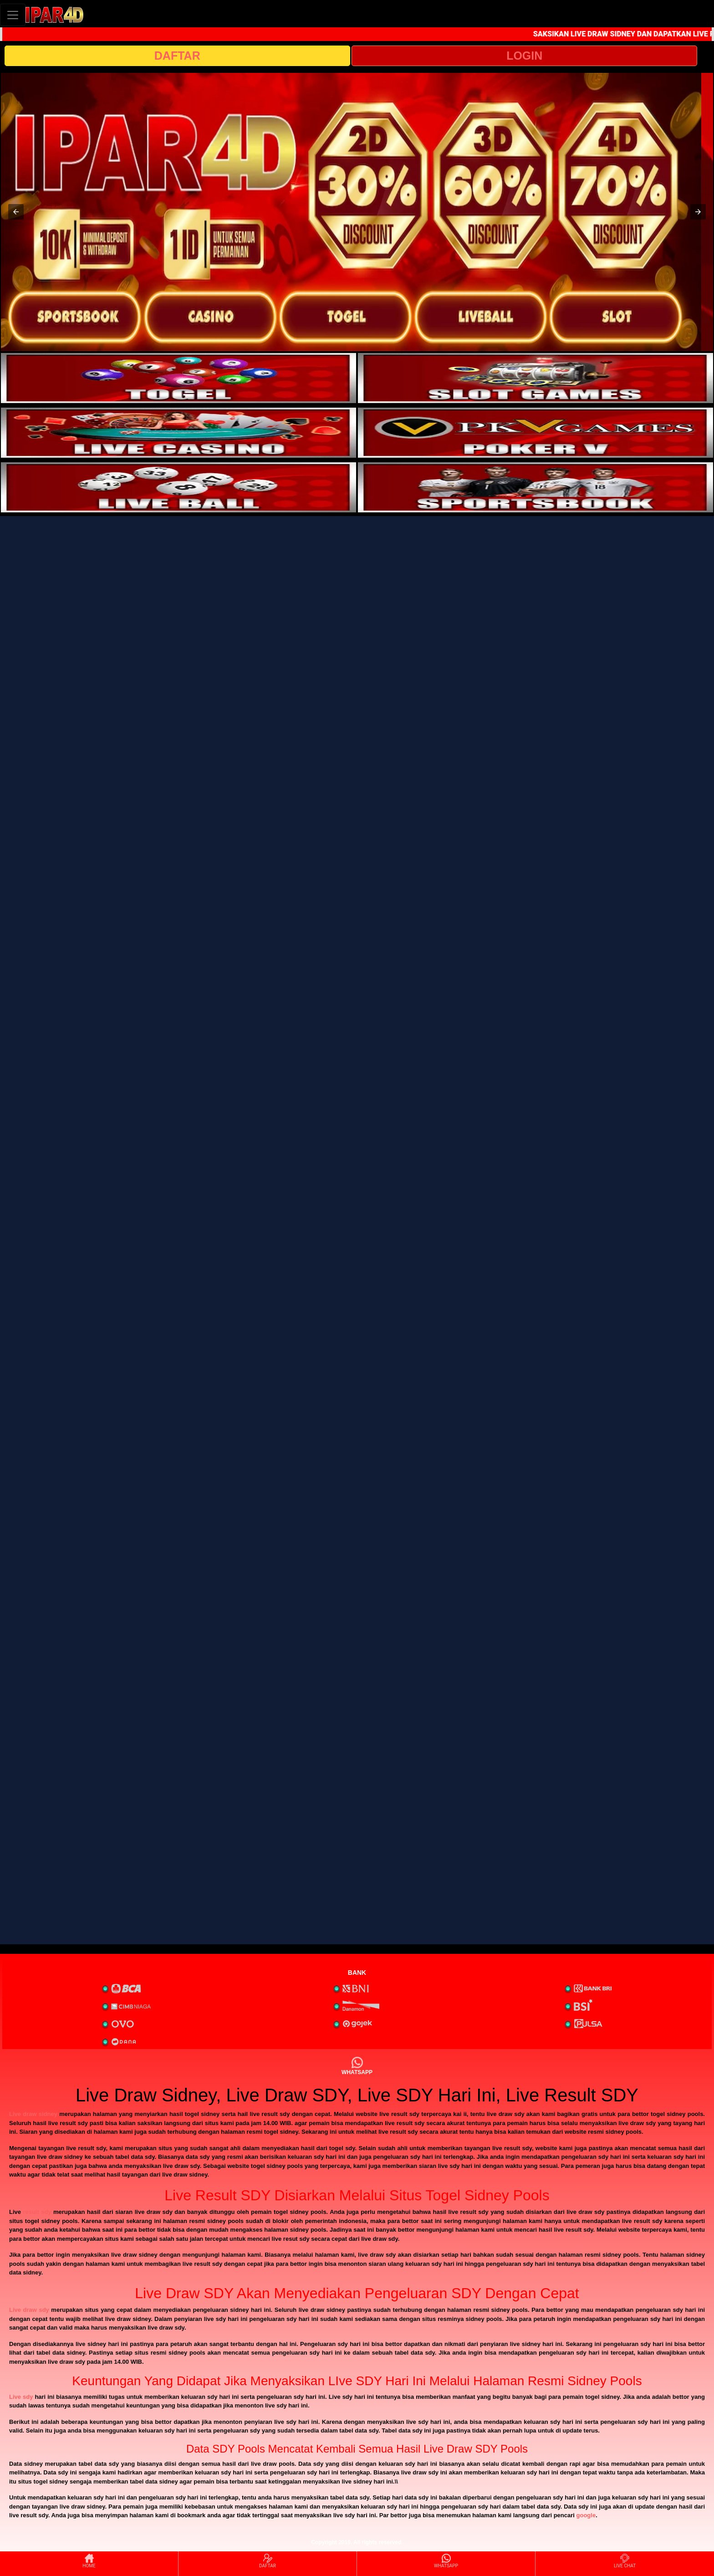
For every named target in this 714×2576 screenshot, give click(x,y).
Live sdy (21, 2396)
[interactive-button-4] (535, 433)
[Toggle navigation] (13, 15)
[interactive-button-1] (178, 378)
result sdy (37, 2211)
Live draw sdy (29, 2309)
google (586, 2515)
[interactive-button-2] (535, 378)
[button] (16, 212)
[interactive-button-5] (178, 487)
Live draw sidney (33, 2114)
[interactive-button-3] (178, 433)
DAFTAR (177, 55)
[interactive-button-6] (535, 487)
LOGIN (524, 55)
